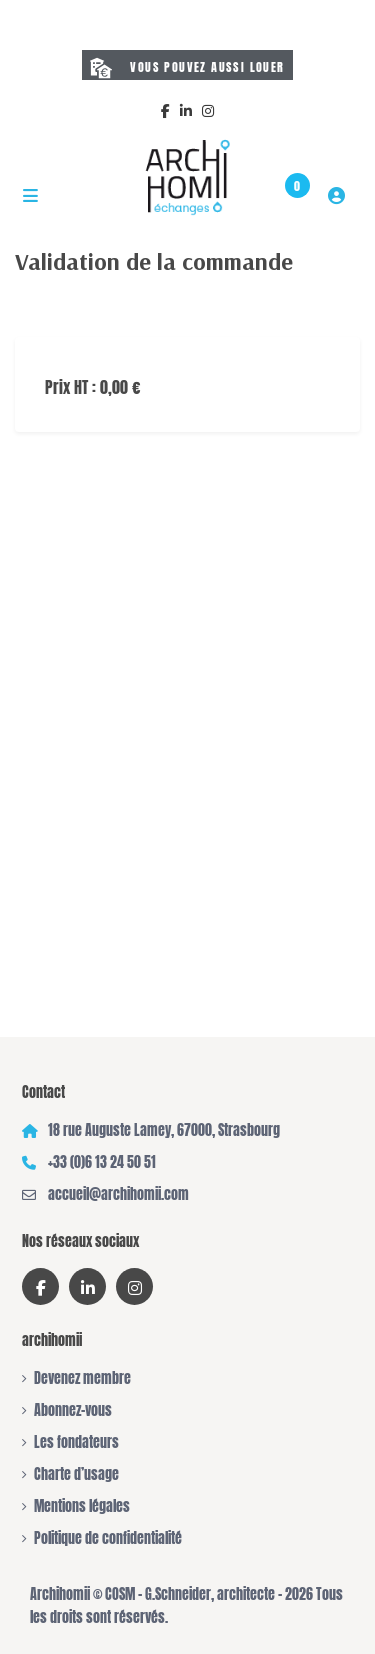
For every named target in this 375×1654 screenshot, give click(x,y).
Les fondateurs (76, 1442)
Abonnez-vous (73, 1410)
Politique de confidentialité (108, 1538)
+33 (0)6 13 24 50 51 (102, 1162)
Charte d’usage (76, 1474)
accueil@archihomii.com (118, 1194)
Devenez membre (82, 1378)
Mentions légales (82, 1506)
